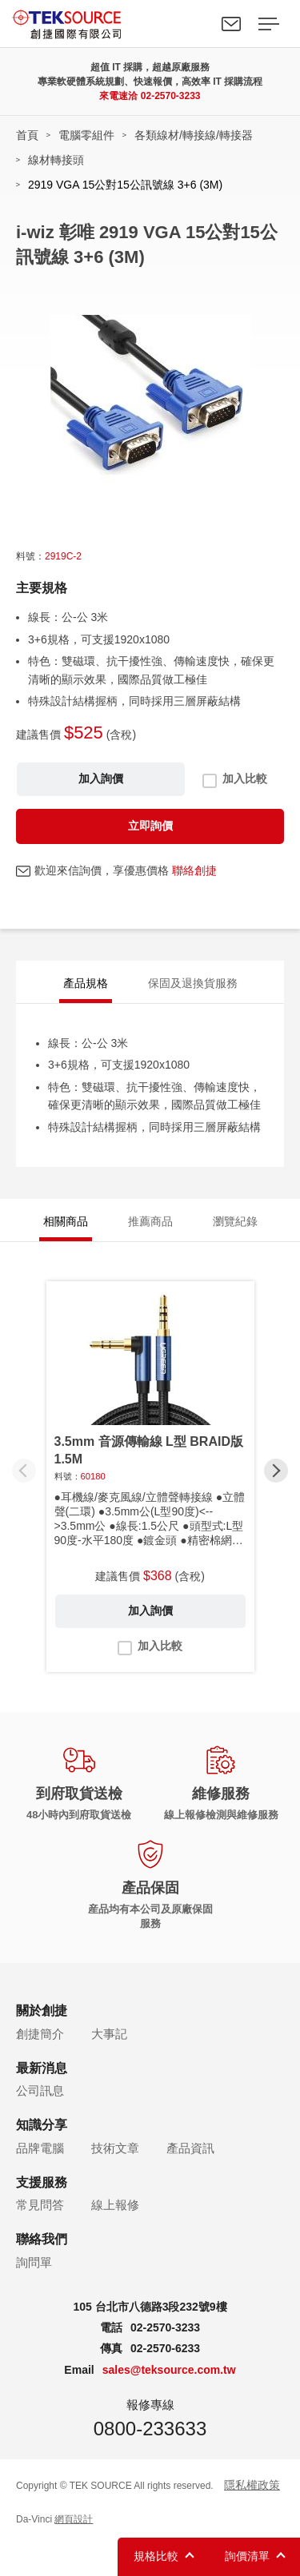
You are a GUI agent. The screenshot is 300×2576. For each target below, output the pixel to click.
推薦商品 (150, 1221)
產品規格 (85, 983)
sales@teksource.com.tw (169, 2369)
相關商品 (65, 1221)
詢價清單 (247, 2556)
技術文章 (115, 2148)
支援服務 (41, 2182)
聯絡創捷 (194, 870)
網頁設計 (73, 2519)
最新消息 (41, 2068)
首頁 (27, 135)
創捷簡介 (40, 2033)
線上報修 (115, 2205)
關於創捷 (41, 2010)
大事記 (109, 2033)
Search (194, 24)
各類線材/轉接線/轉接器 (193, 135)
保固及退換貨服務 (193, 983)
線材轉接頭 (56, 159)
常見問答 (40, 2205)
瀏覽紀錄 (235, 1221)
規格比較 (156, 2556)
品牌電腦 (40, 2148)
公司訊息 (40, 2090)
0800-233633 (150, 2428)
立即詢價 (150, 825)
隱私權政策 (252, 2484)
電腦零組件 (86, 135)
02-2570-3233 (171, 96)
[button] (276, 1471)
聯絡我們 (231, 24)
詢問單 (34, 2262)
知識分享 (41, 2125)
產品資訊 (190, 2148)
